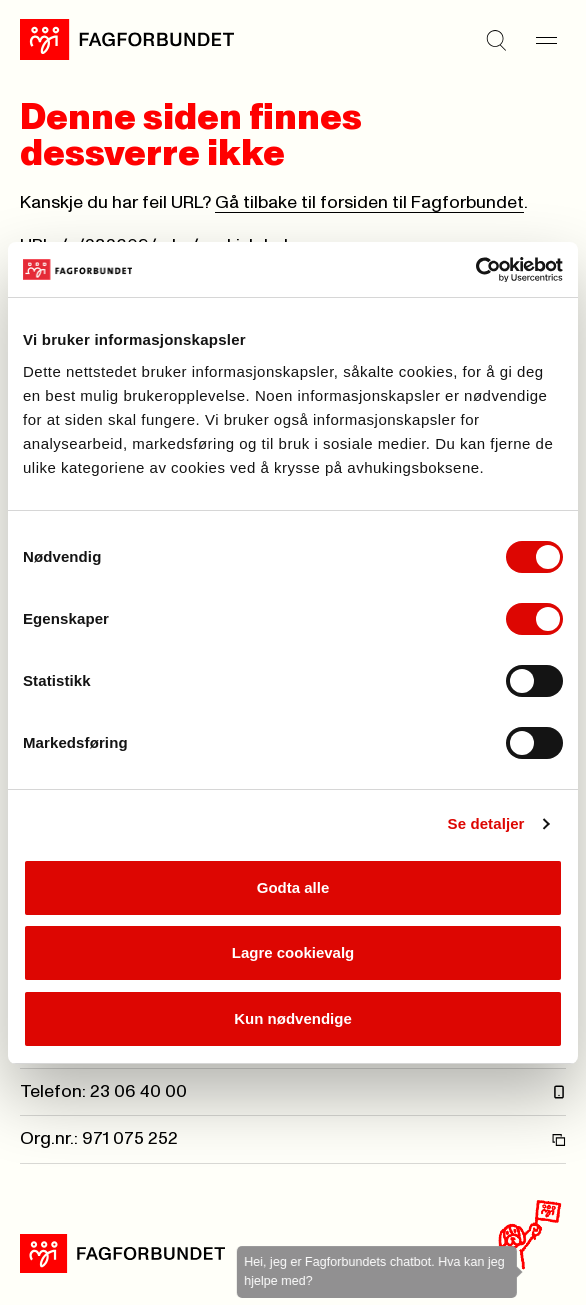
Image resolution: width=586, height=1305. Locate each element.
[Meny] (546, 40)
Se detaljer (486, 823)
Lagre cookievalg (293, 952)
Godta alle (293, 887)
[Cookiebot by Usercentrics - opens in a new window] (475, 270)
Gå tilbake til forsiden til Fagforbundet (369, 203)
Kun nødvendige (293, 1018)
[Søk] (496, 40)
